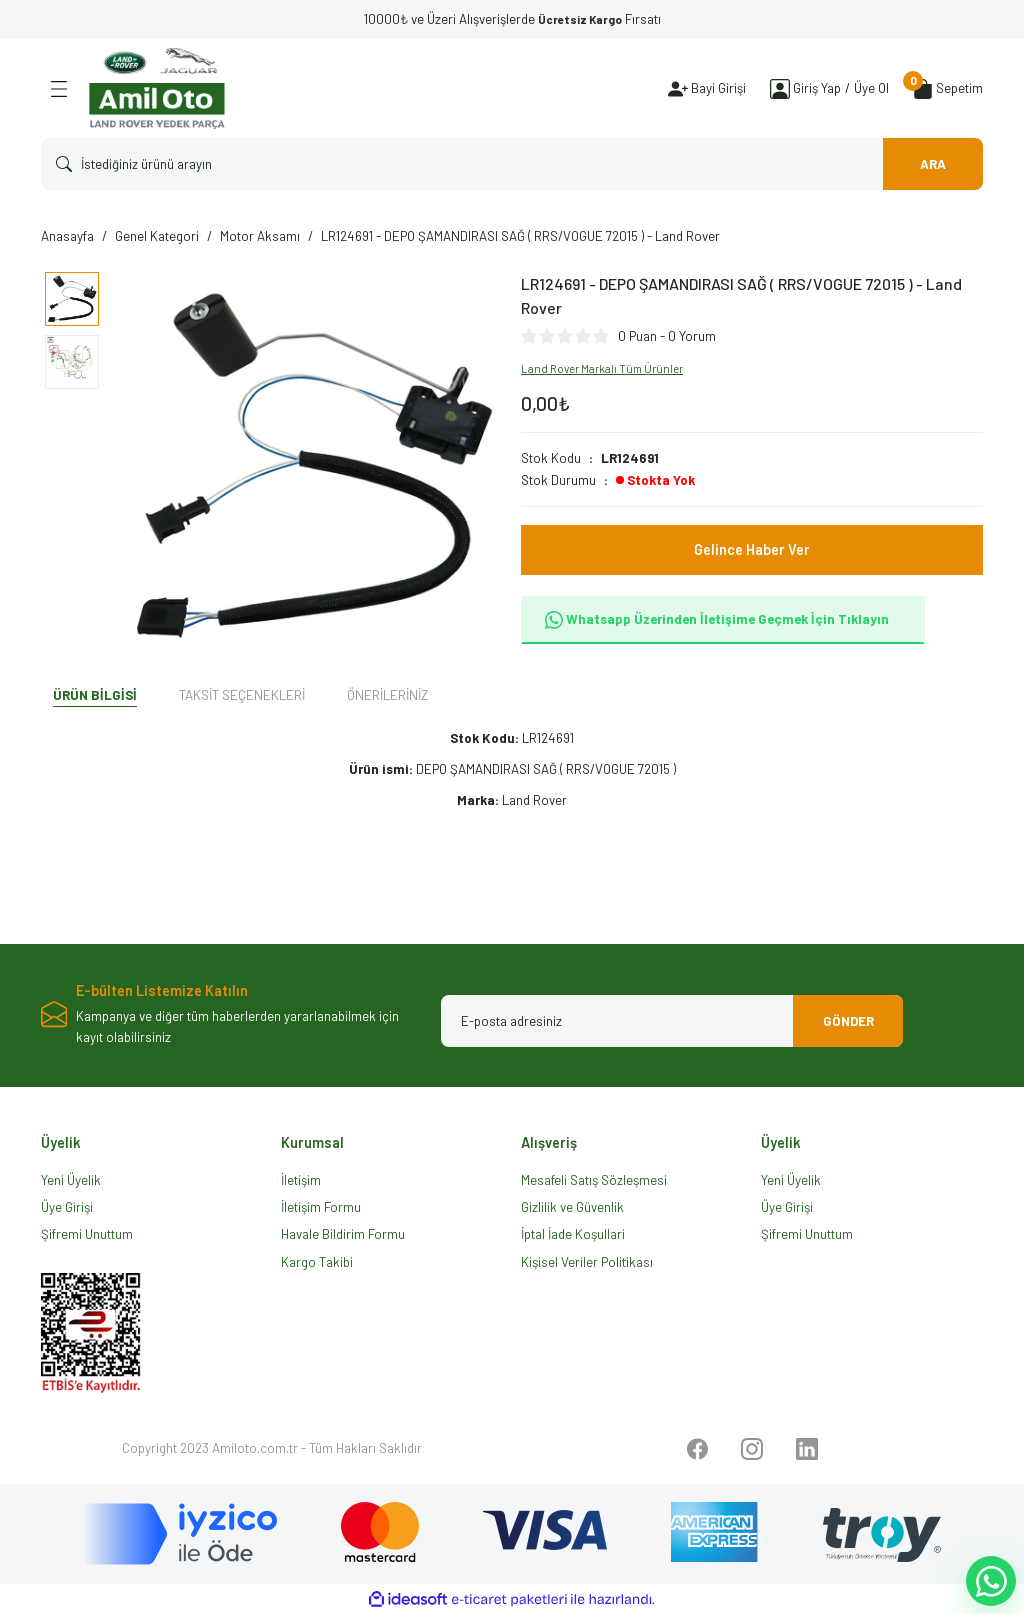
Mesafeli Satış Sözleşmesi (594, 1180)
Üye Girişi (67, 1207)
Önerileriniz (387, 695)
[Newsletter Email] (672, 1021)
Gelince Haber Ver (752, 549)
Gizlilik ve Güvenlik (572, 1207)
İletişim (301, 1180)
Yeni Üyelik (71, 1180)
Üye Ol (871, 88)
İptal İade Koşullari (573, 1234)
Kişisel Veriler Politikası (587, 1262)
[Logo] (157, 88)
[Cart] (948, 88)
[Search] (512, 164)
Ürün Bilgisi (95, 695)
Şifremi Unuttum (87, 1234)
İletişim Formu (321, 1207)
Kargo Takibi (317, 1262)
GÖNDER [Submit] (848, 1021)
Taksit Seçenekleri (242, 695)
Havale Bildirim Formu (343, 1234)
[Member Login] (780, 89)
